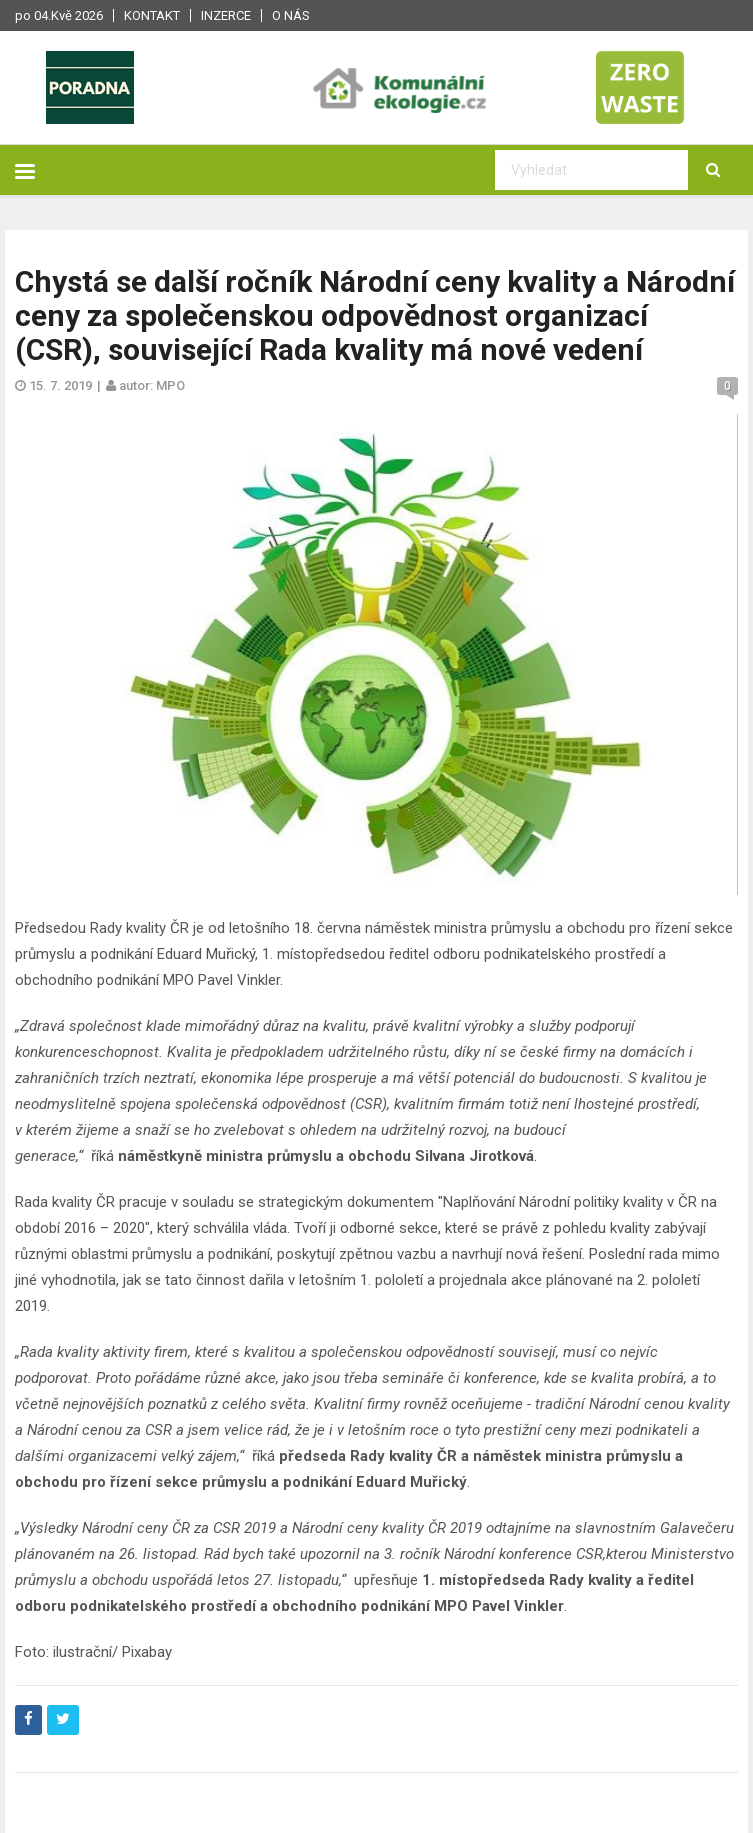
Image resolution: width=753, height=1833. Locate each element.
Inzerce (226, 15)
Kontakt (152, 15)
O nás (291, 15)
